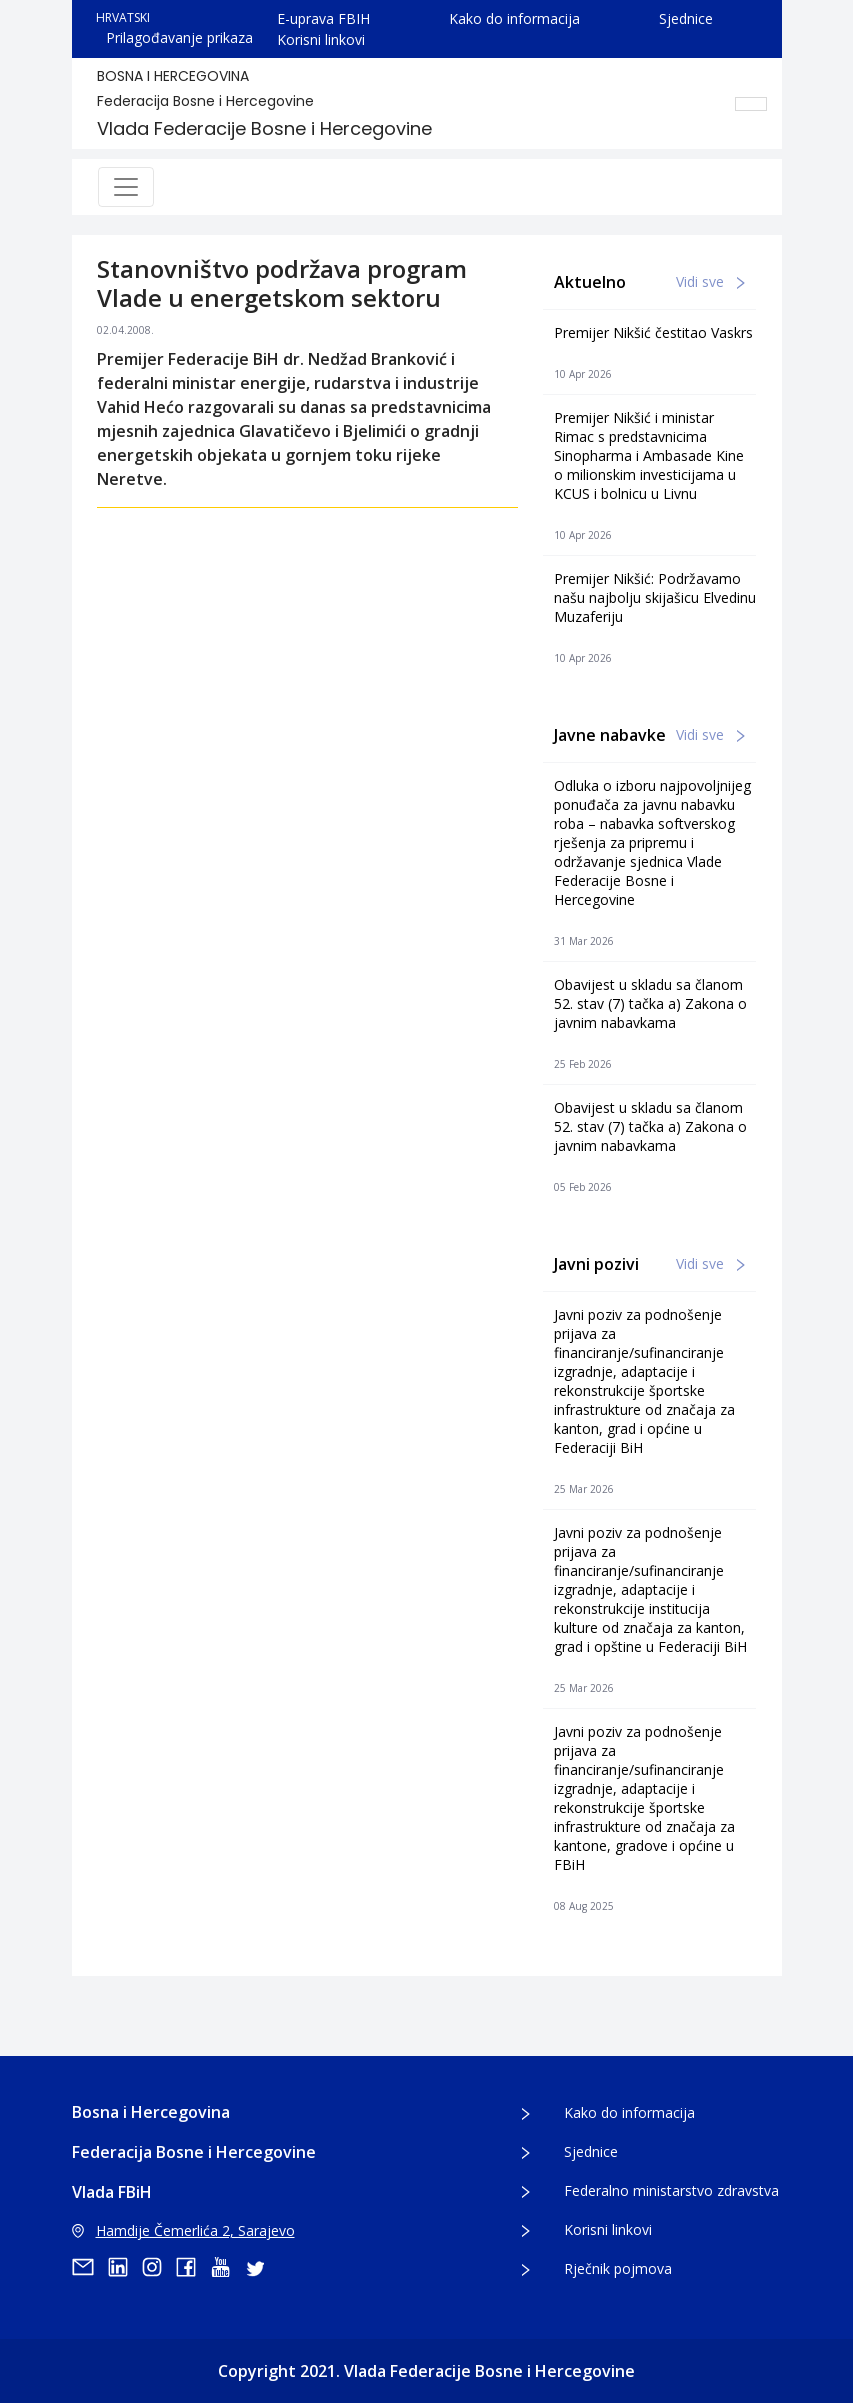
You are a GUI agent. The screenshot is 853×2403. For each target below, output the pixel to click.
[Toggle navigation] (126, 187)
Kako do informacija (514, 18)
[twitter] (261, 2267)
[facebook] (193, 2267)
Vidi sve (710, 281)
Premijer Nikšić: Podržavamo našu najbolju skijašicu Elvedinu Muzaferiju (655, 597)
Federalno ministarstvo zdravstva (671, 2190)
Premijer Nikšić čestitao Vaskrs (653, 332)
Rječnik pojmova (618, 2268)
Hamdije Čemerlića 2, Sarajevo (183, 2230)
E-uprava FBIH (323, 18)
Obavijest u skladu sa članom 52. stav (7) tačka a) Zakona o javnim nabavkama (650, 1003)
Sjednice (686, 18)
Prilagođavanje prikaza (179, 37)
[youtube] (227, 2267)
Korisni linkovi (321, 39)
